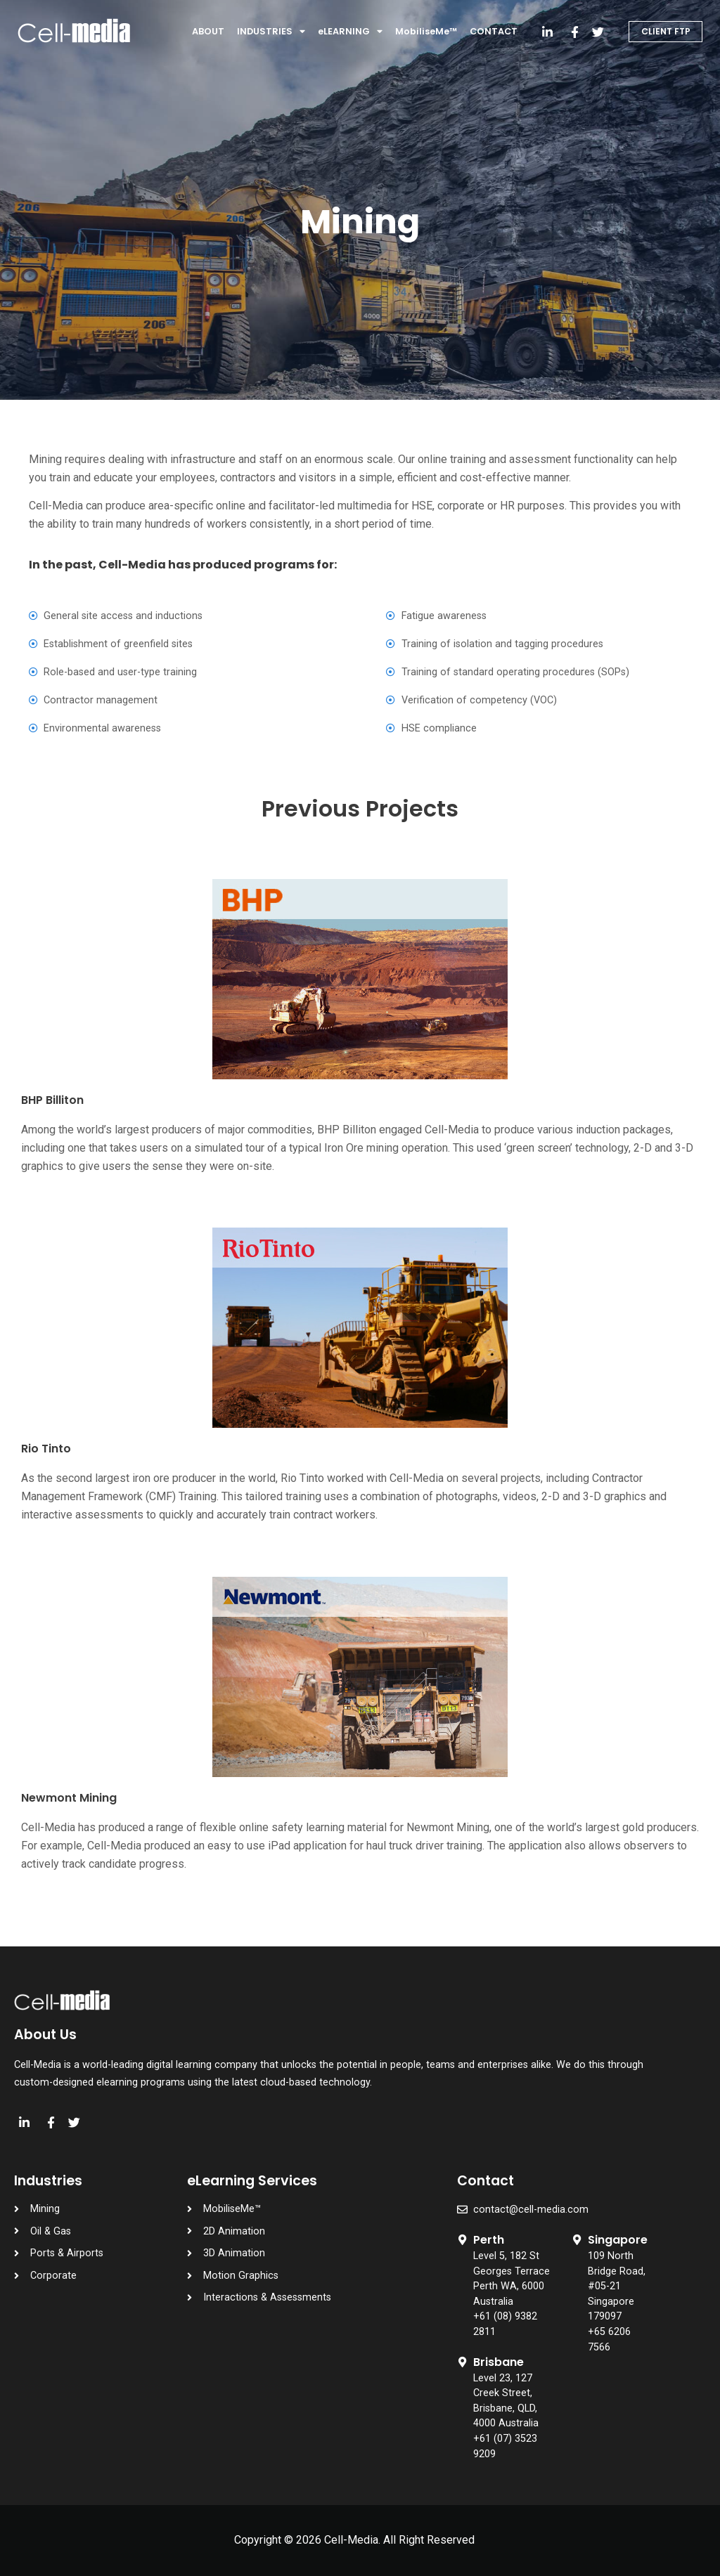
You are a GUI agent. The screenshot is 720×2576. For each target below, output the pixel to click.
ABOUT (208, 31)
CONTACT (494, 31)
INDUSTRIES (271, 32)
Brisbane (498, 2362)
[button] (665, 31)
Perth (488, 2240)
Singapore (618, 2240)
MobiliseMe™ (426, 31)
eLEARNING (350, 32)
